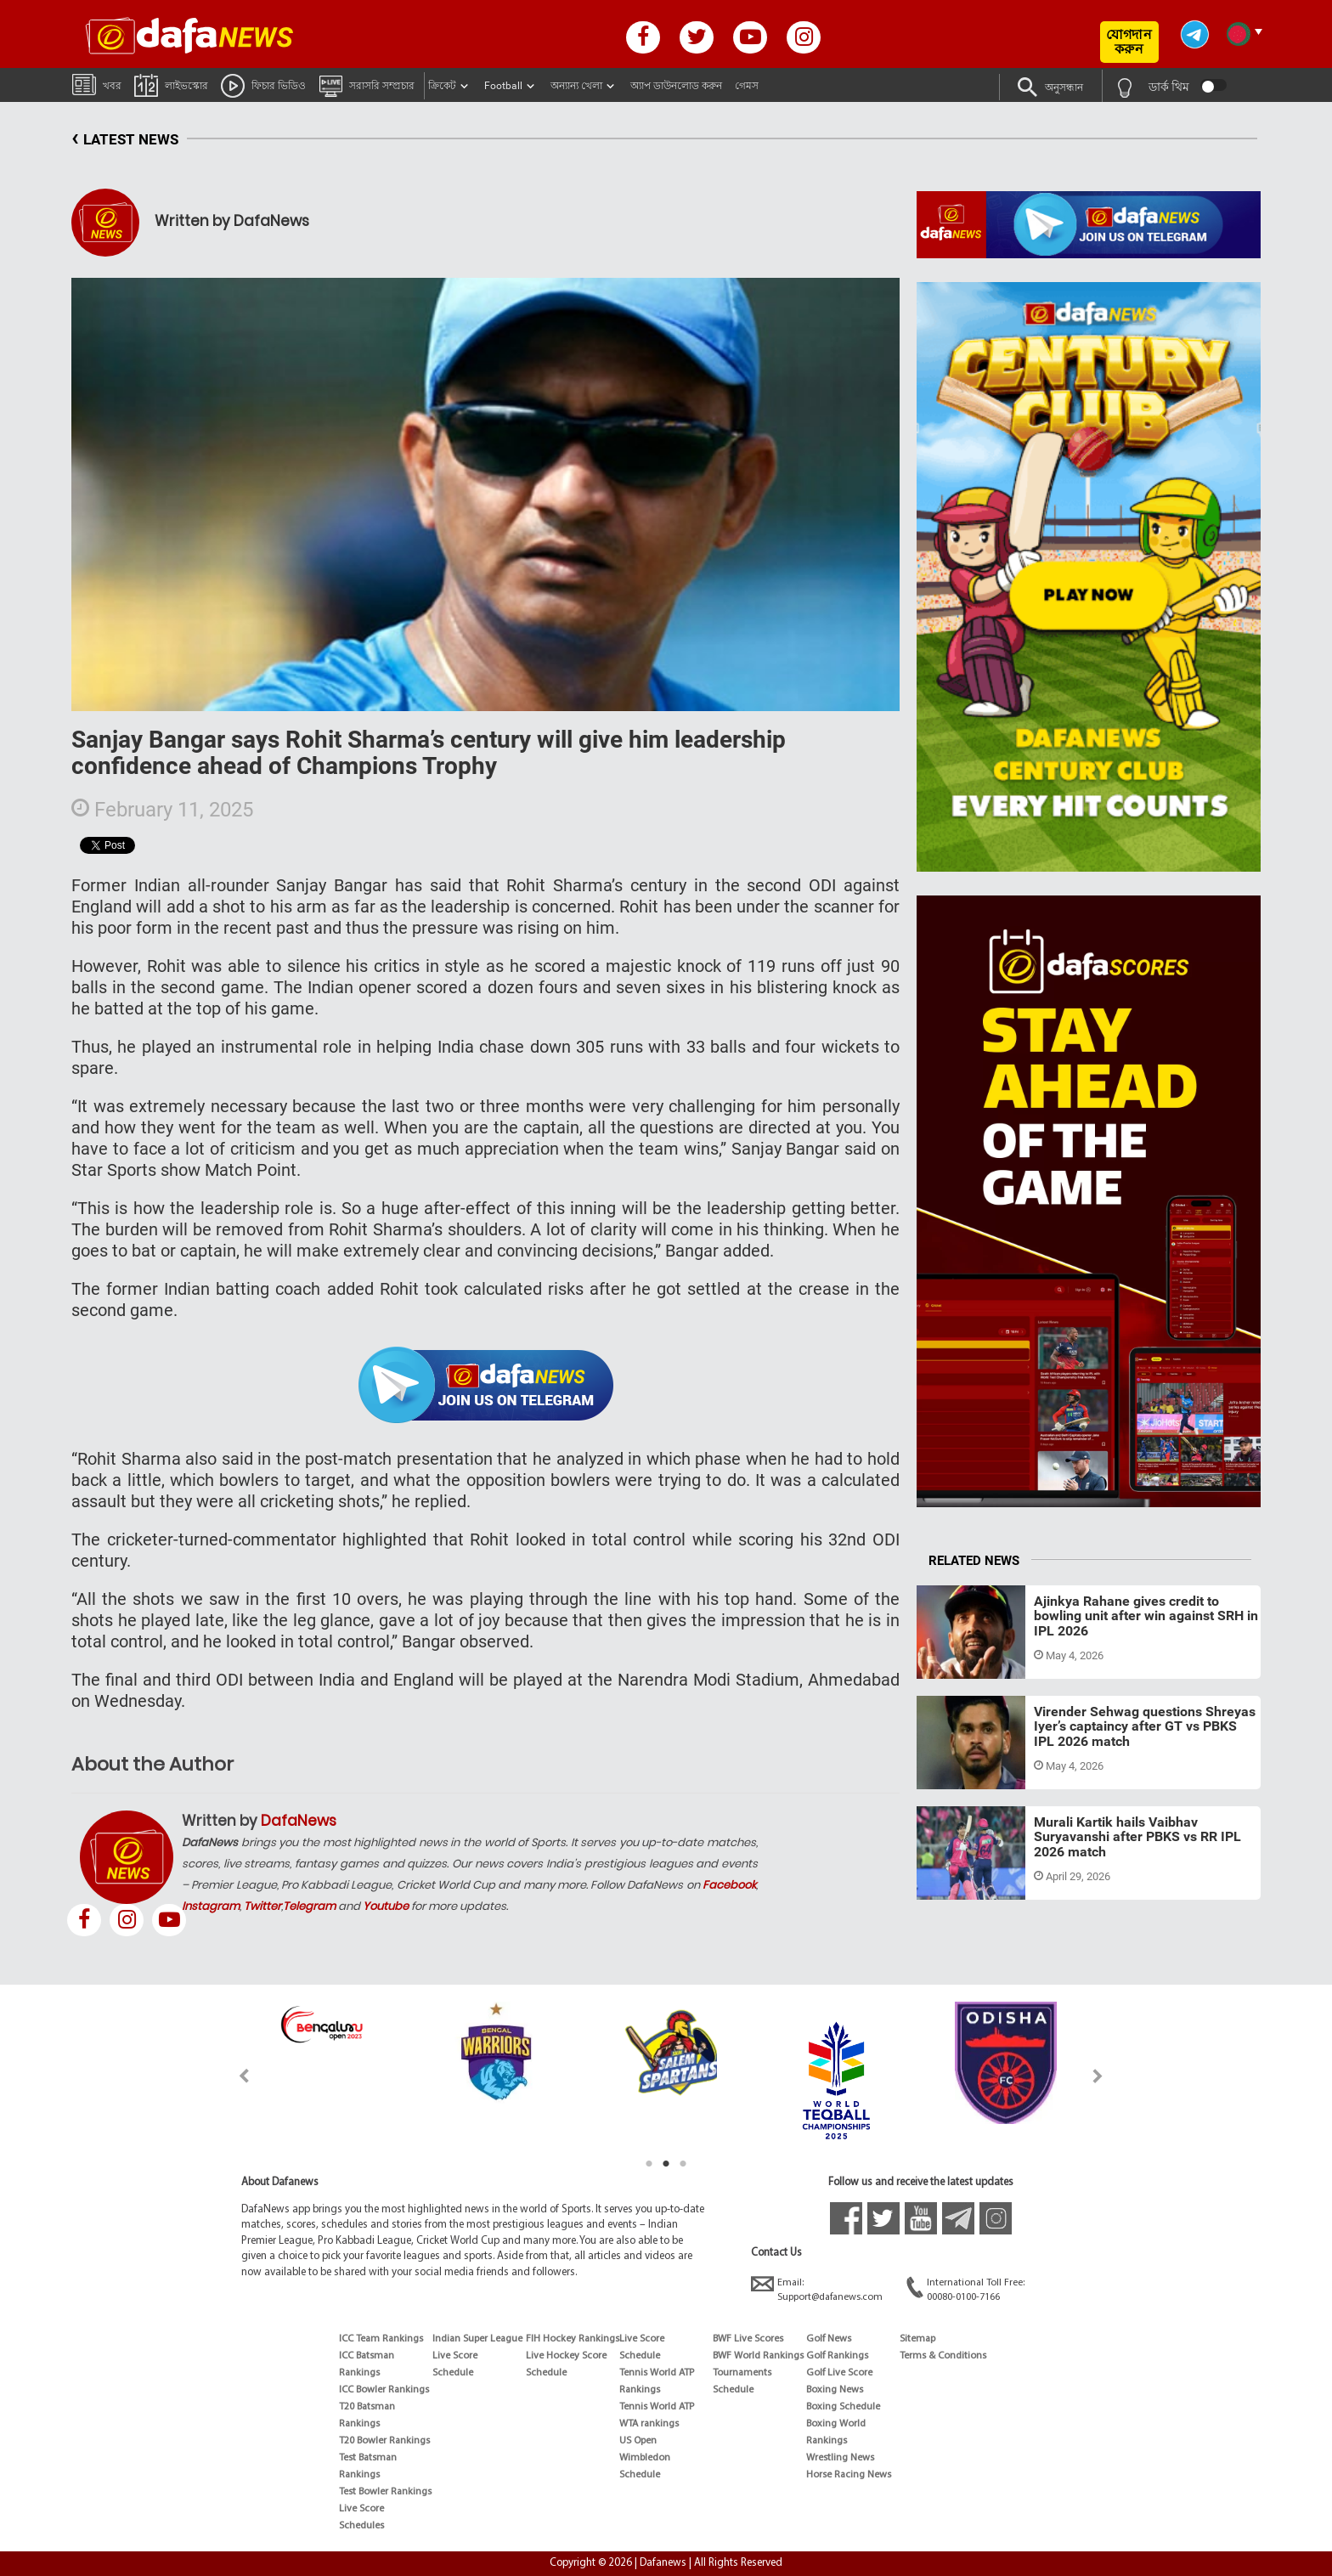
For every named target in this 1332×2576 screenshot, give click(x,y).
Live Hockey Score (566, 2356)
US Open (638, 2441)
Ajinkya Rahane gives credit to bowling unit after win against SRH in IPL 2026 (1146, 1616)
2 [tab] (666, 2163)
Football (503, 86)
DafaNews (298, 1821)
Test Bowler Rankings (385, 2492)
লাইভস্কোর (171, 84)
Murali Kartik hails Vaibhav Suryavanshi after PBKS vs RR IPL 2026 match (1137, 1837)
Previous (234, 2076)
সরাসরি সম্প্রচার (367, 85)
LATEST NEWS (124, 140)
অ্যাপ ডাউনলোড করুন (676, 86)
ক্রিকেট (442, 86)
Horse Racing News (848, 2475)
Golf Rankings (837, 2356)
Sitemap (917, 2339)
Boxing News (834, 2390)
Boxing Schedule (843, 2407)
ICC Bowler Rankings (384, 2390)
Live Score (361, 2509)
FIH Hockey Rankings (572, 2339)
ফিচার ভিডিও (263, 85)
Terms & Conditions (943, 2356)
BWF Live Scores (748, 2339)
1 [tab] (649, 2163)
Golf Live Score (839, 2373)
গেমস (747, 86)
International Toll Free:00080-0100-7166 (965, 2289)
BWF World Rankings (758, 2356)
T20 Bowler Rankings (384, 2441)
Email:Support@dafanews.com (817, 2289)
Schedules (361, 2526)
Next (1098, 2076)
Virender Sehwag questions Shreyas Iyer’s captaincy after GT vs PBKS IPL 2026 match (1145, 1726)
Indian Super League (477, 2339)
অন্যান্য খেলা (576, 86)
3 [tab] (682, 2163)
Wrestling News (840, 2458)
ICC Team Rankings (381, 2339)
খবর (96, 83)
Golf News (828, 2339)
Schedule (452, 2373)
